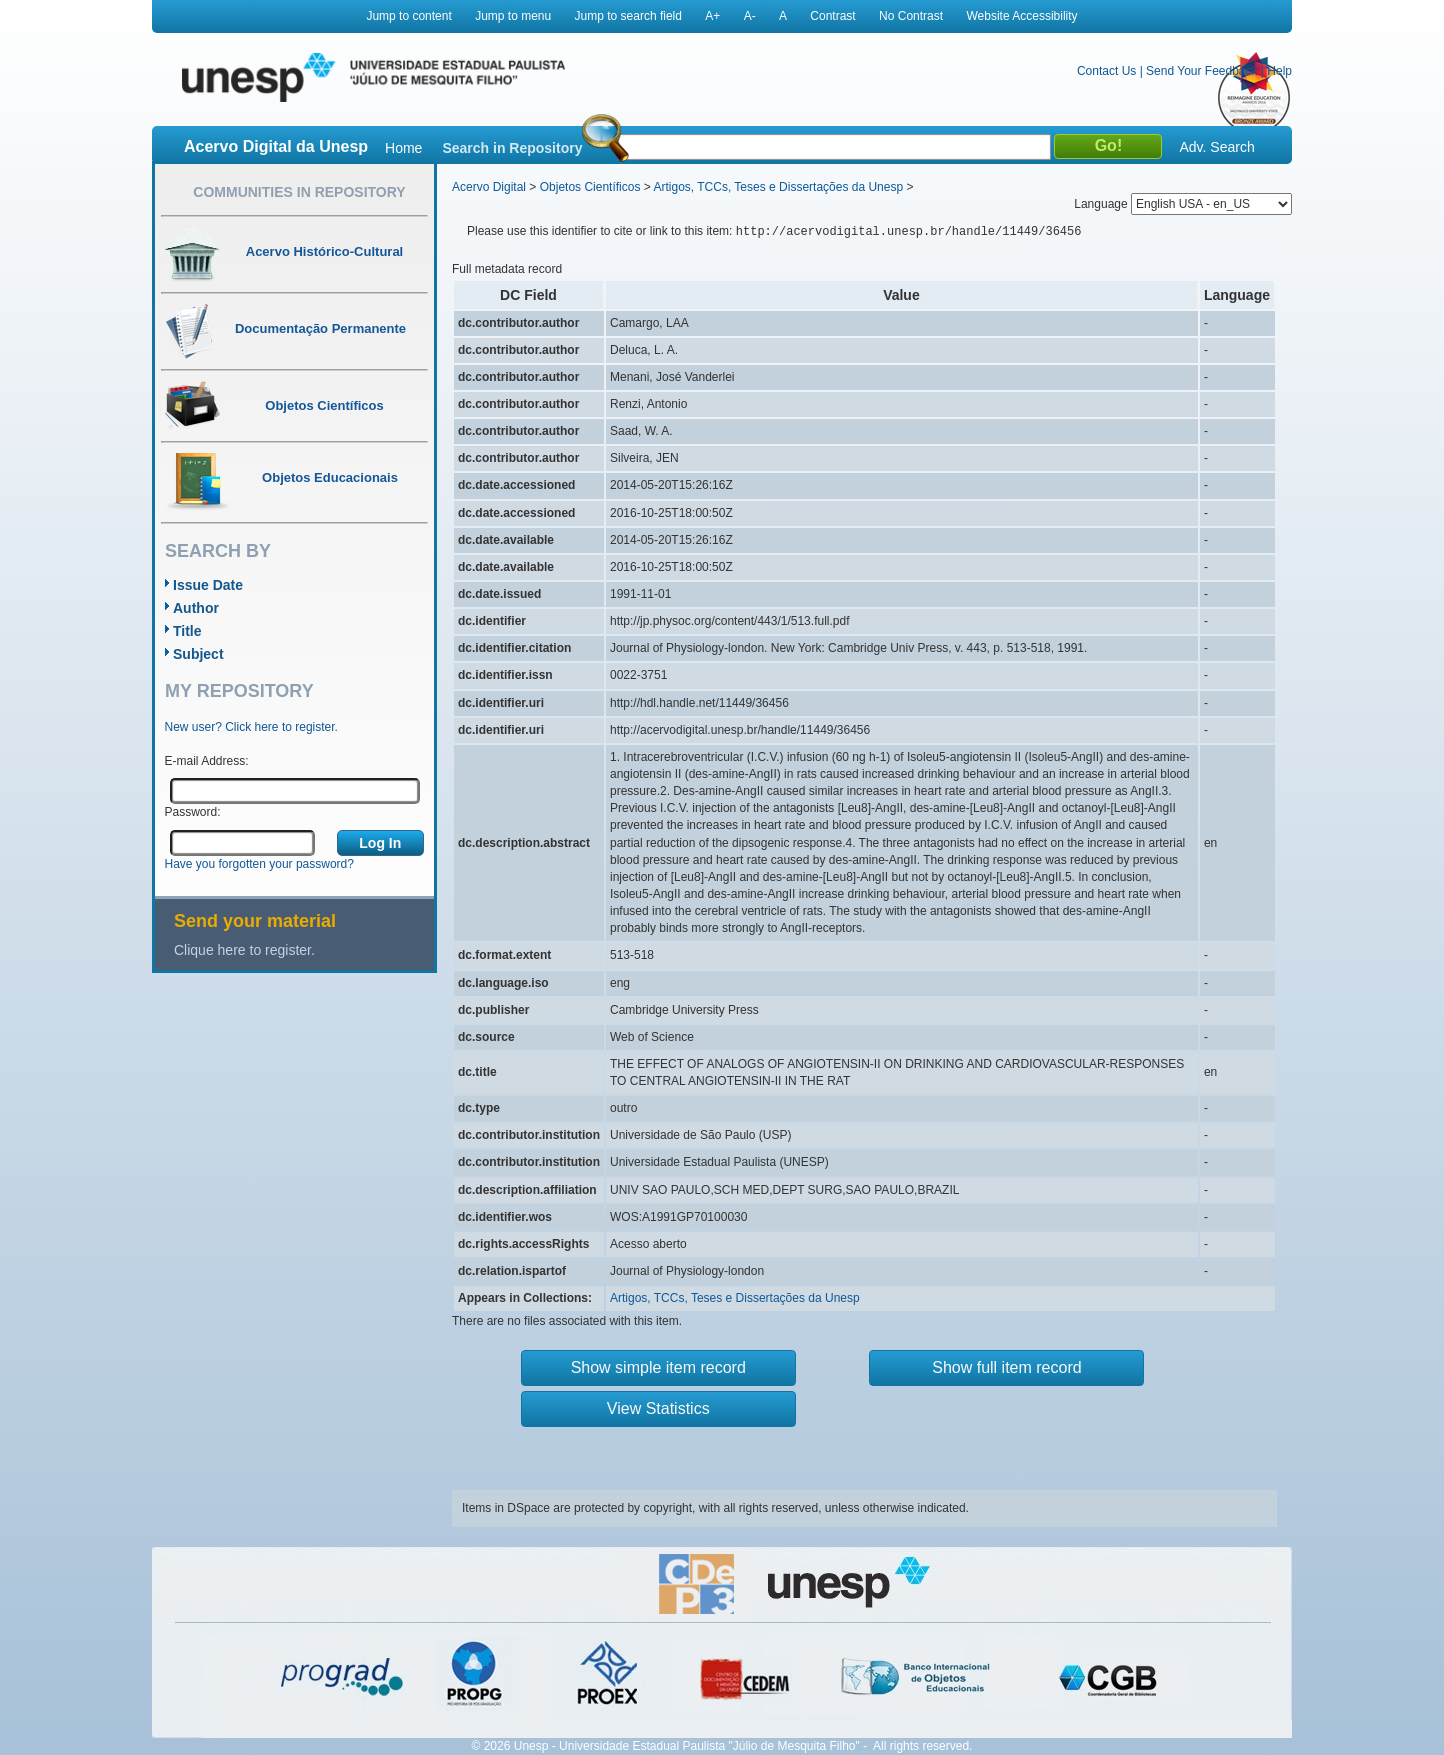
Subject (198, 654)
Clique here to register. (244, 950)
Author (196, 608)
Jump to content (408, 16)
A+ (712, 16)
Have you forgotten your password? (259, 864)
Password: (193, 812)
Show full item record (1006, 1367)
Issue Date (208, 585)
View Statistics (658, 1408)
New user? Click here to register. (251, 727)
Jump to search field (628, 16)
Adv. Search (1216, 147)
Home (403, 148)
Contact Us (1106, 71)
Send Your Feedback (1201, 71)
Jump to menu (513, 16)
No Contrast (911, 16)
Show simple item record (658, 1367)
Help (1279, 71)
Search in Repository (512, 148)
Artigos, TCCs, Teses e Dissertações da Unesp (778, 187)
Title (187, 631)
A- (750, 16)
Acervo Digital (489, 187)
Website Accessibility (1021, 16)
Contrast (832, 16)
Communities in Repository (299, 192)
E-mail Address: (207, 761)
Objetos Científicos (590, 187)
